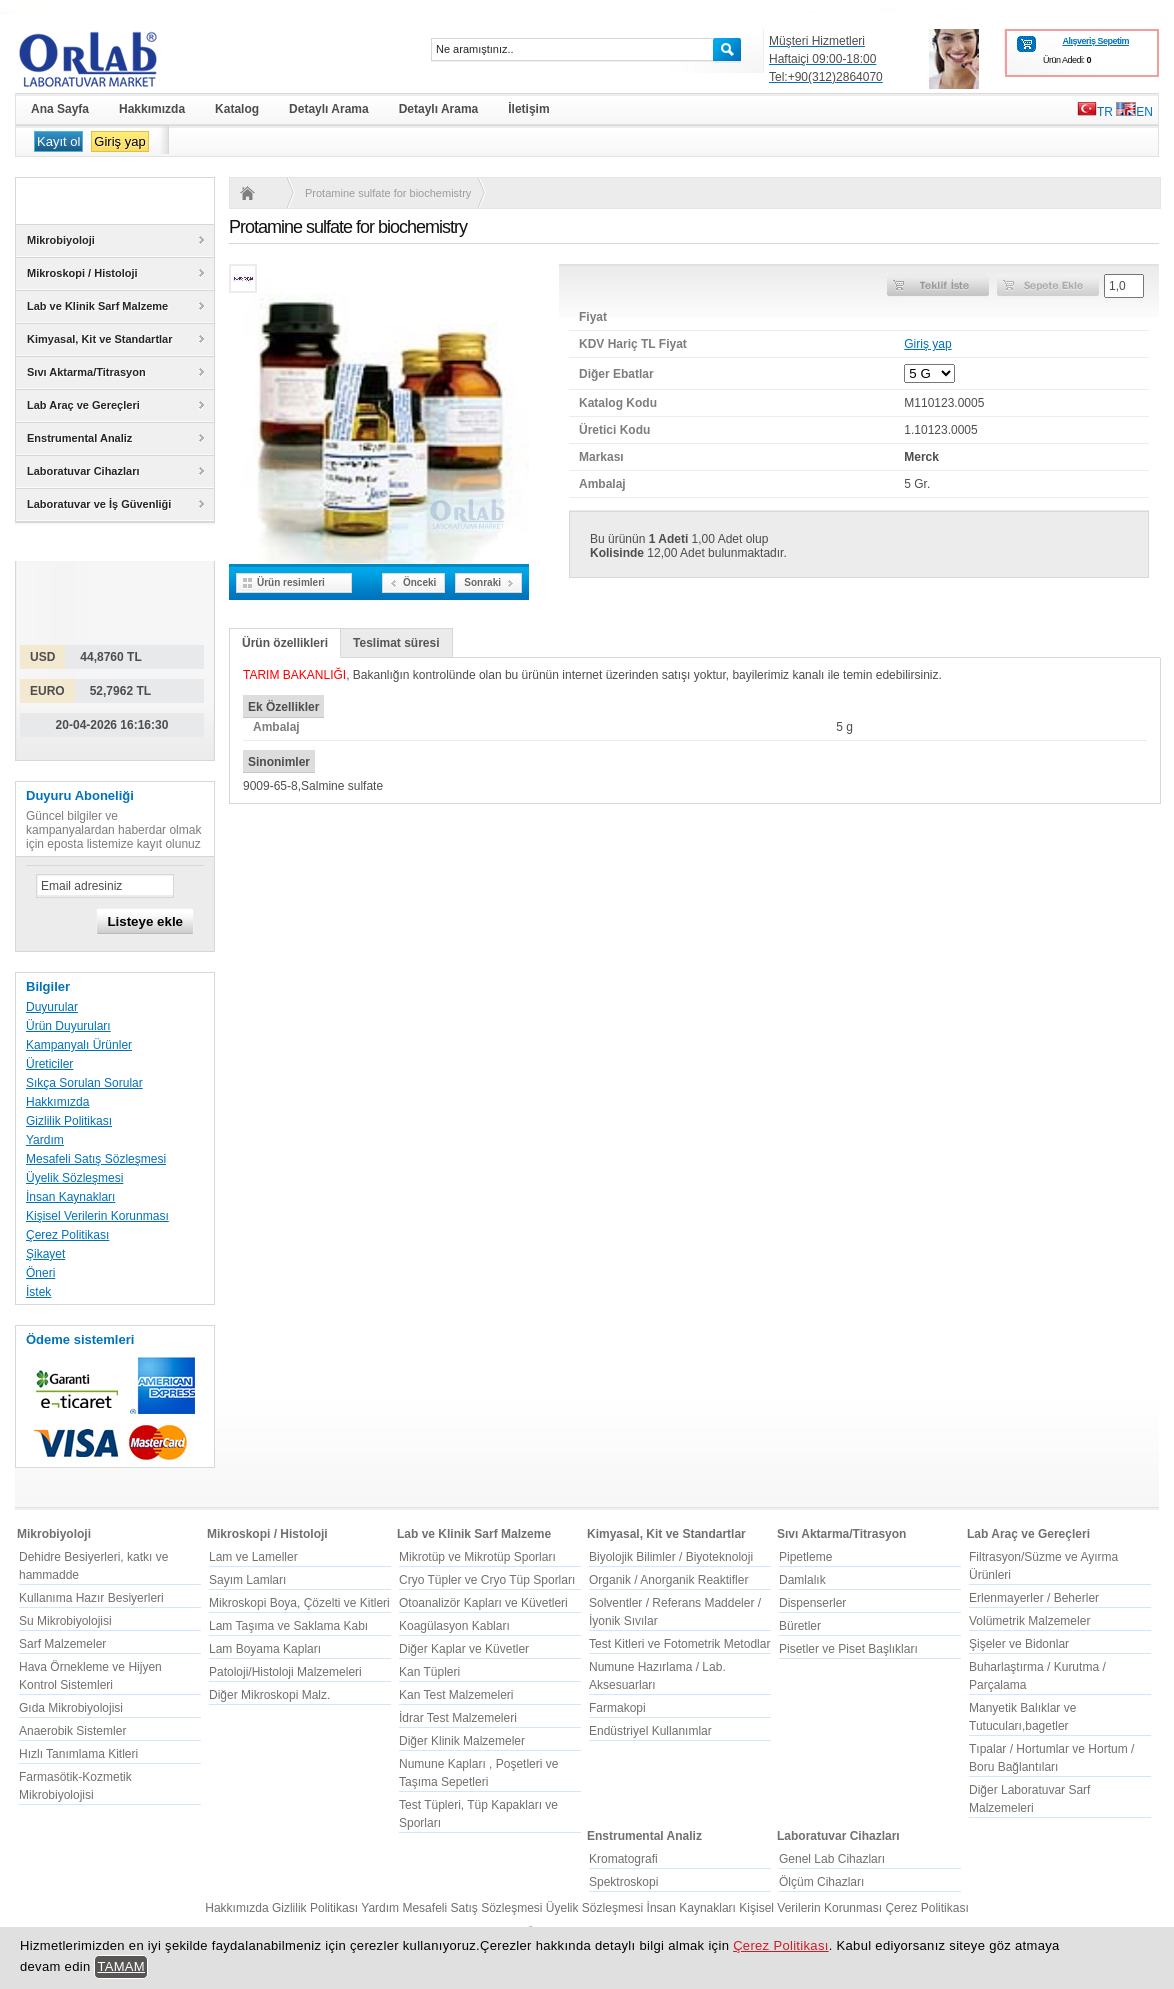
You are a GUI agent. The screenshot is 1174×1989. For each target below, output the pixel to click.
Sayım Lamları (247, 1580)
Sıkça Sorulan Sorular (84, 1083)
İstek (38, 1292)
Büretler (800, 1626)
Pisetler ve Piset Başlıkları (848, 1649)
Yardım (45, 1140)
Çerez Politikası (67, 1235)
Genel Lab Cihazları (832, 1859)
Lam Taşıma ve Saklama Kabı (288, 1626)
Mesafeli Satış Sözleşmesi (96, 1159)
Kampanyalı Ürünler (79, 1045)
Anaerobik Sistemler (72, 1731)
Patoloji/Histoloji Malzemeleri (285, 1672)
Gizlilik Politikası (69, 1121)
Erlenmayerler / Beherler (1034, 1598)
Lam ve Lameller (253, 1557)
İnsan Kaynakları (70, 1197)
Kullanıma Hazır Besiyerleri (91, 1598)
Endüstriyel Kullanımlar (650, 1731)
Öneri (40, 1273)
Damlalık (802, 1580)
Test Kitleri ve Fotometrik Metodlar (679, 1644)
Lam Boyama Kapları (265, 1649)
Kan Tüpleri (429, 1672)
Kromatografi (623, 1859)
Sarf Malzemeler (62, 1644)
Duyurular (52, 1007)
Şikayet (45, 1254)
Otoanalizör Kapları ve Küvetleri (483, 1603)
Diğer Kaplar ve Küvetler (464, 1649)
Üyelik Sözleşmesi (74, 1178)
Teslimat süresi (396, 643)
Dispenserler (812, 1603)
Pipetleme (805, 1557)
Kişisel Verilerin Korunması (97, 1216)
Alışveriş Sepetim (1095, 41)
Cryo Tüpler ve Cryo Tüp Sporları (487, 1580)
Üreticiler (49, 1064)
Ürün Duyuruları (68, 1026)
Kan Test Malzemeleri (456, 1695)
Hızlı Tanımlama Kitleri (78, 1754)
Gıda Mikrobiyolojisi (71, 1708)
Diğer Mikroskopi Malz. (269, 1695)
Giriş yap (119, 141)
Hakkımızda (57, 1102)
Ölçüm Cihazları (821, 1882)
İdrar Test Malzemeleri (458, 1718)
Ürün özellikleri (285, 643)
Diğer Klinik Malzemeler (462, 1741)
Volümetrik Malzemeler (1029, 1621)
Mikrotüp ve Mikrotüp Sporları (477, 1557)
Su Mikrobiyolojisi (65, 1621)
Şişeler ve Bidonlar (1019, 1644)
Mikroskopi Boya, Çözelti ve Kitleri (299, 1603)
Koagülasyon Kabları (454, 1626)
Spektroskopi (623, 1882)
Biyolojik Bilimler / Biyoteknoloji (671, 1557)
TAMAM (121, 1966)
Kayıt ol (58, 141)
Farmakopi (617, 1708)
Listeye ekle (145, 921)
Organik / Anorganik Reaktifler (668, 1580)
